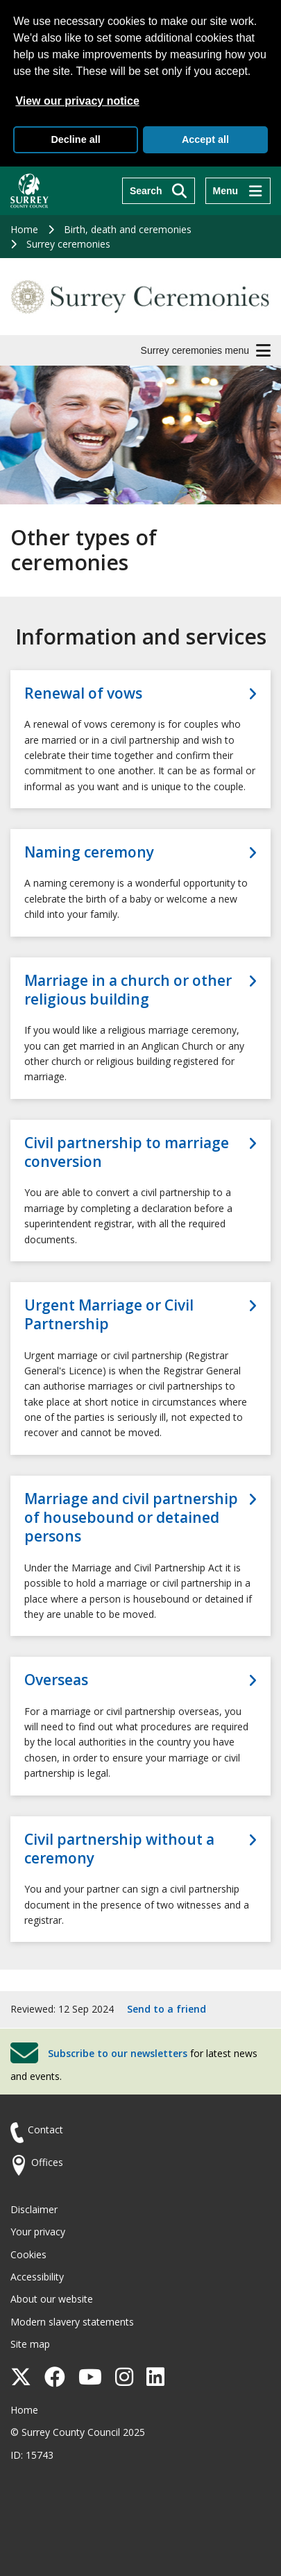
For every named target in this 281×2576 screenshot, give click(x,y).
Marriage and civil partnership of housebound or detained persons (131, 1518)
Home (24, 229)
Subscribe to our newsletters (117, 2052)
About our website (51, 2298)
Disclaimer (34, 2209)
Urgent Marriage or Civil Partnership (109, 1314)
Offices (47, 2162)
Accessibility (37, 2276)
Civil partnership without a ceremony (119, 1849)
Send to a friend (166, 2008)
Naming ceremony (89, 852)
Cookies (28, 2254)
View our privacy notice (77, 101)
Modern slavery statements (72, 2321)
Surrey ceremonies (68, 243)
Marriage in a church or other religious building (128, 990)
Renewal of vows (83, 693)
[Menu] (238, 191)
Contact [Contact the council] (45, 2129)
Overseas (56, 1680)
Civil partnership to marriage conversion (126, 1152)
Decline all (75, 139)
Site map (30, 2344)
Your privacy (37, 2231)
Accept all (205, 139)
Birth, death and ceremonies (127, 229)
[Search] (158, 191)
